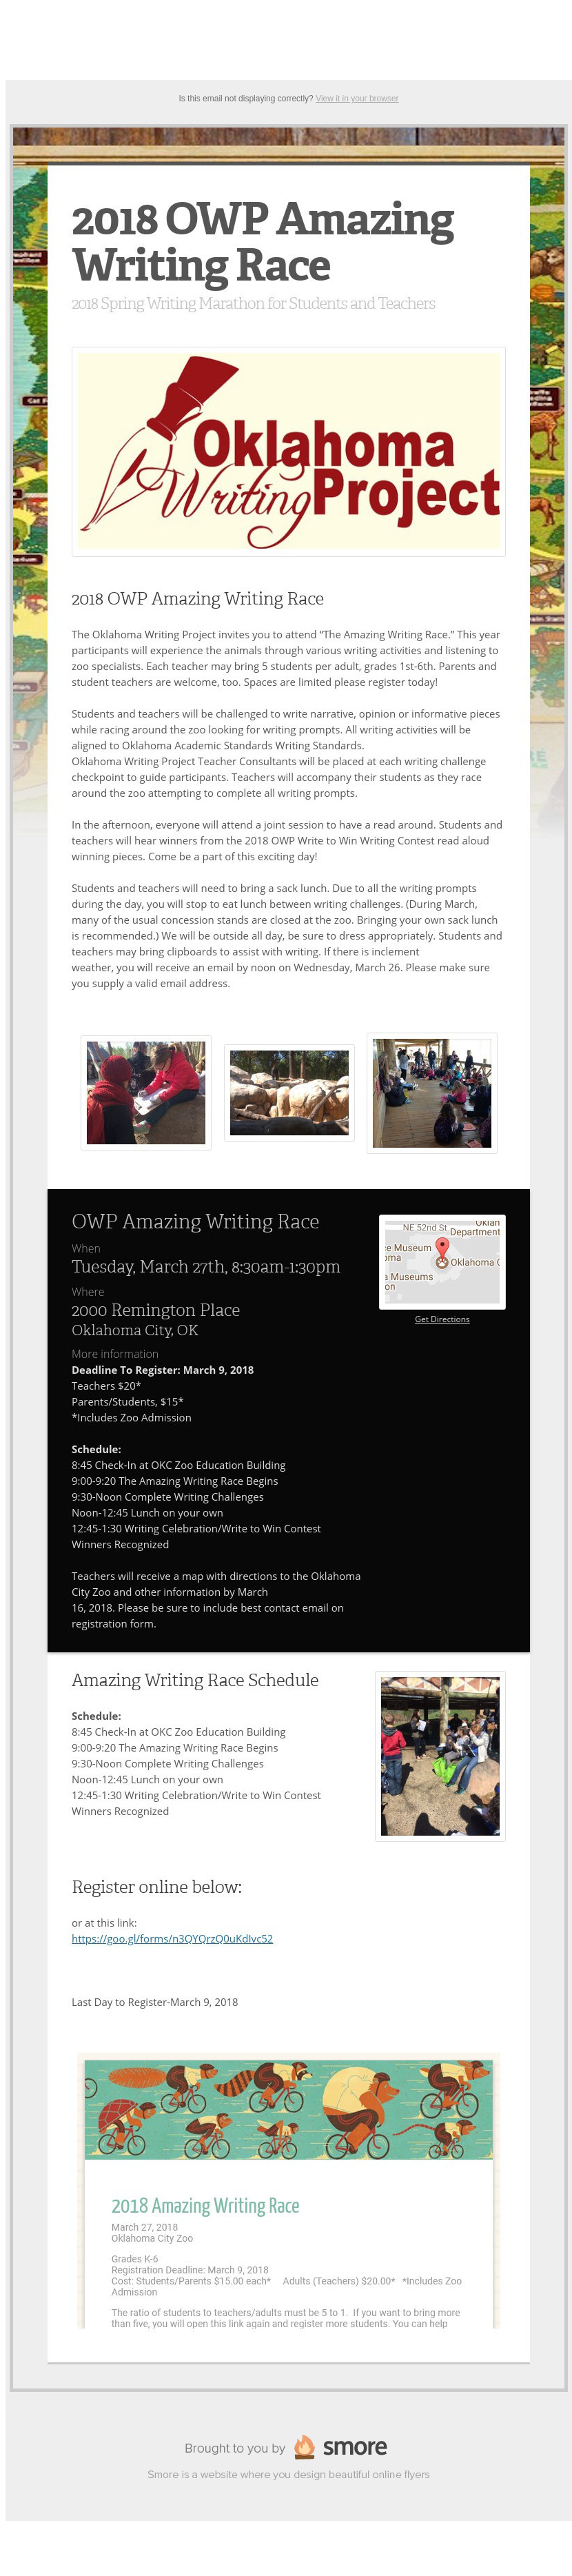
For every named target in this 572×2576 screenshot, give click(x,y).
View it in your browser (357, 98)
